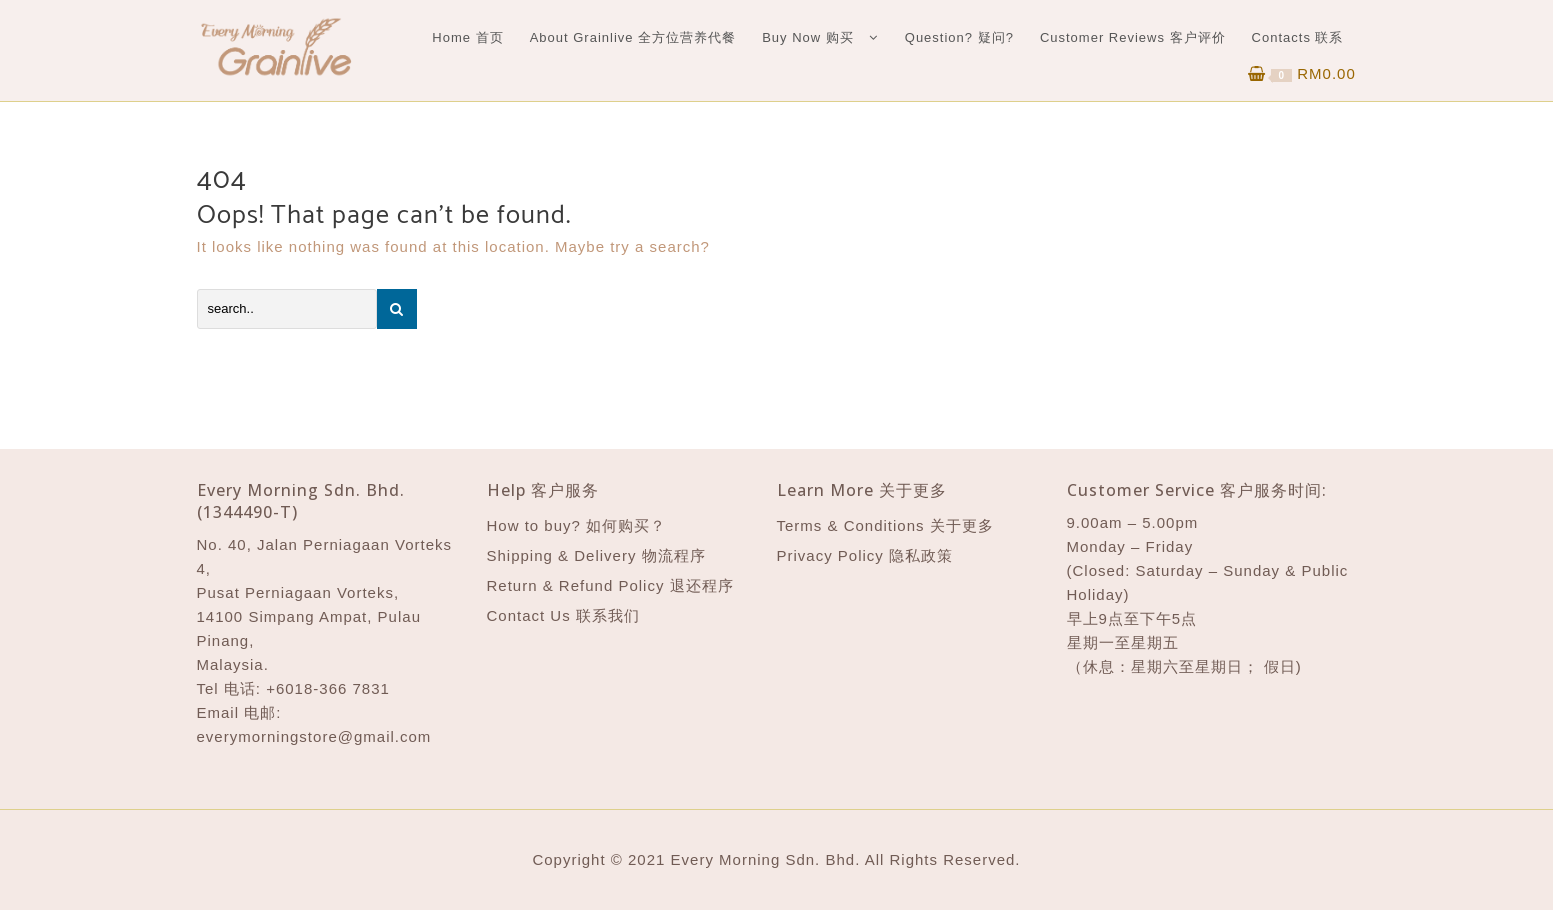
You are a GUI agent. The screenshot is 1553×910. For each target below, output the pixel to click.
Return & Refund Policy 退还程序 (610, 585)
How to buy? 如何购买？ (577, 525)
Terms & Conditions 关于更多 (885, 525)
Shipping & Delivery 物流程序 (596, 555)
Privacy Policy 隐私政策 (865, 555)
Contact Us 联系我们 (563, 615)
